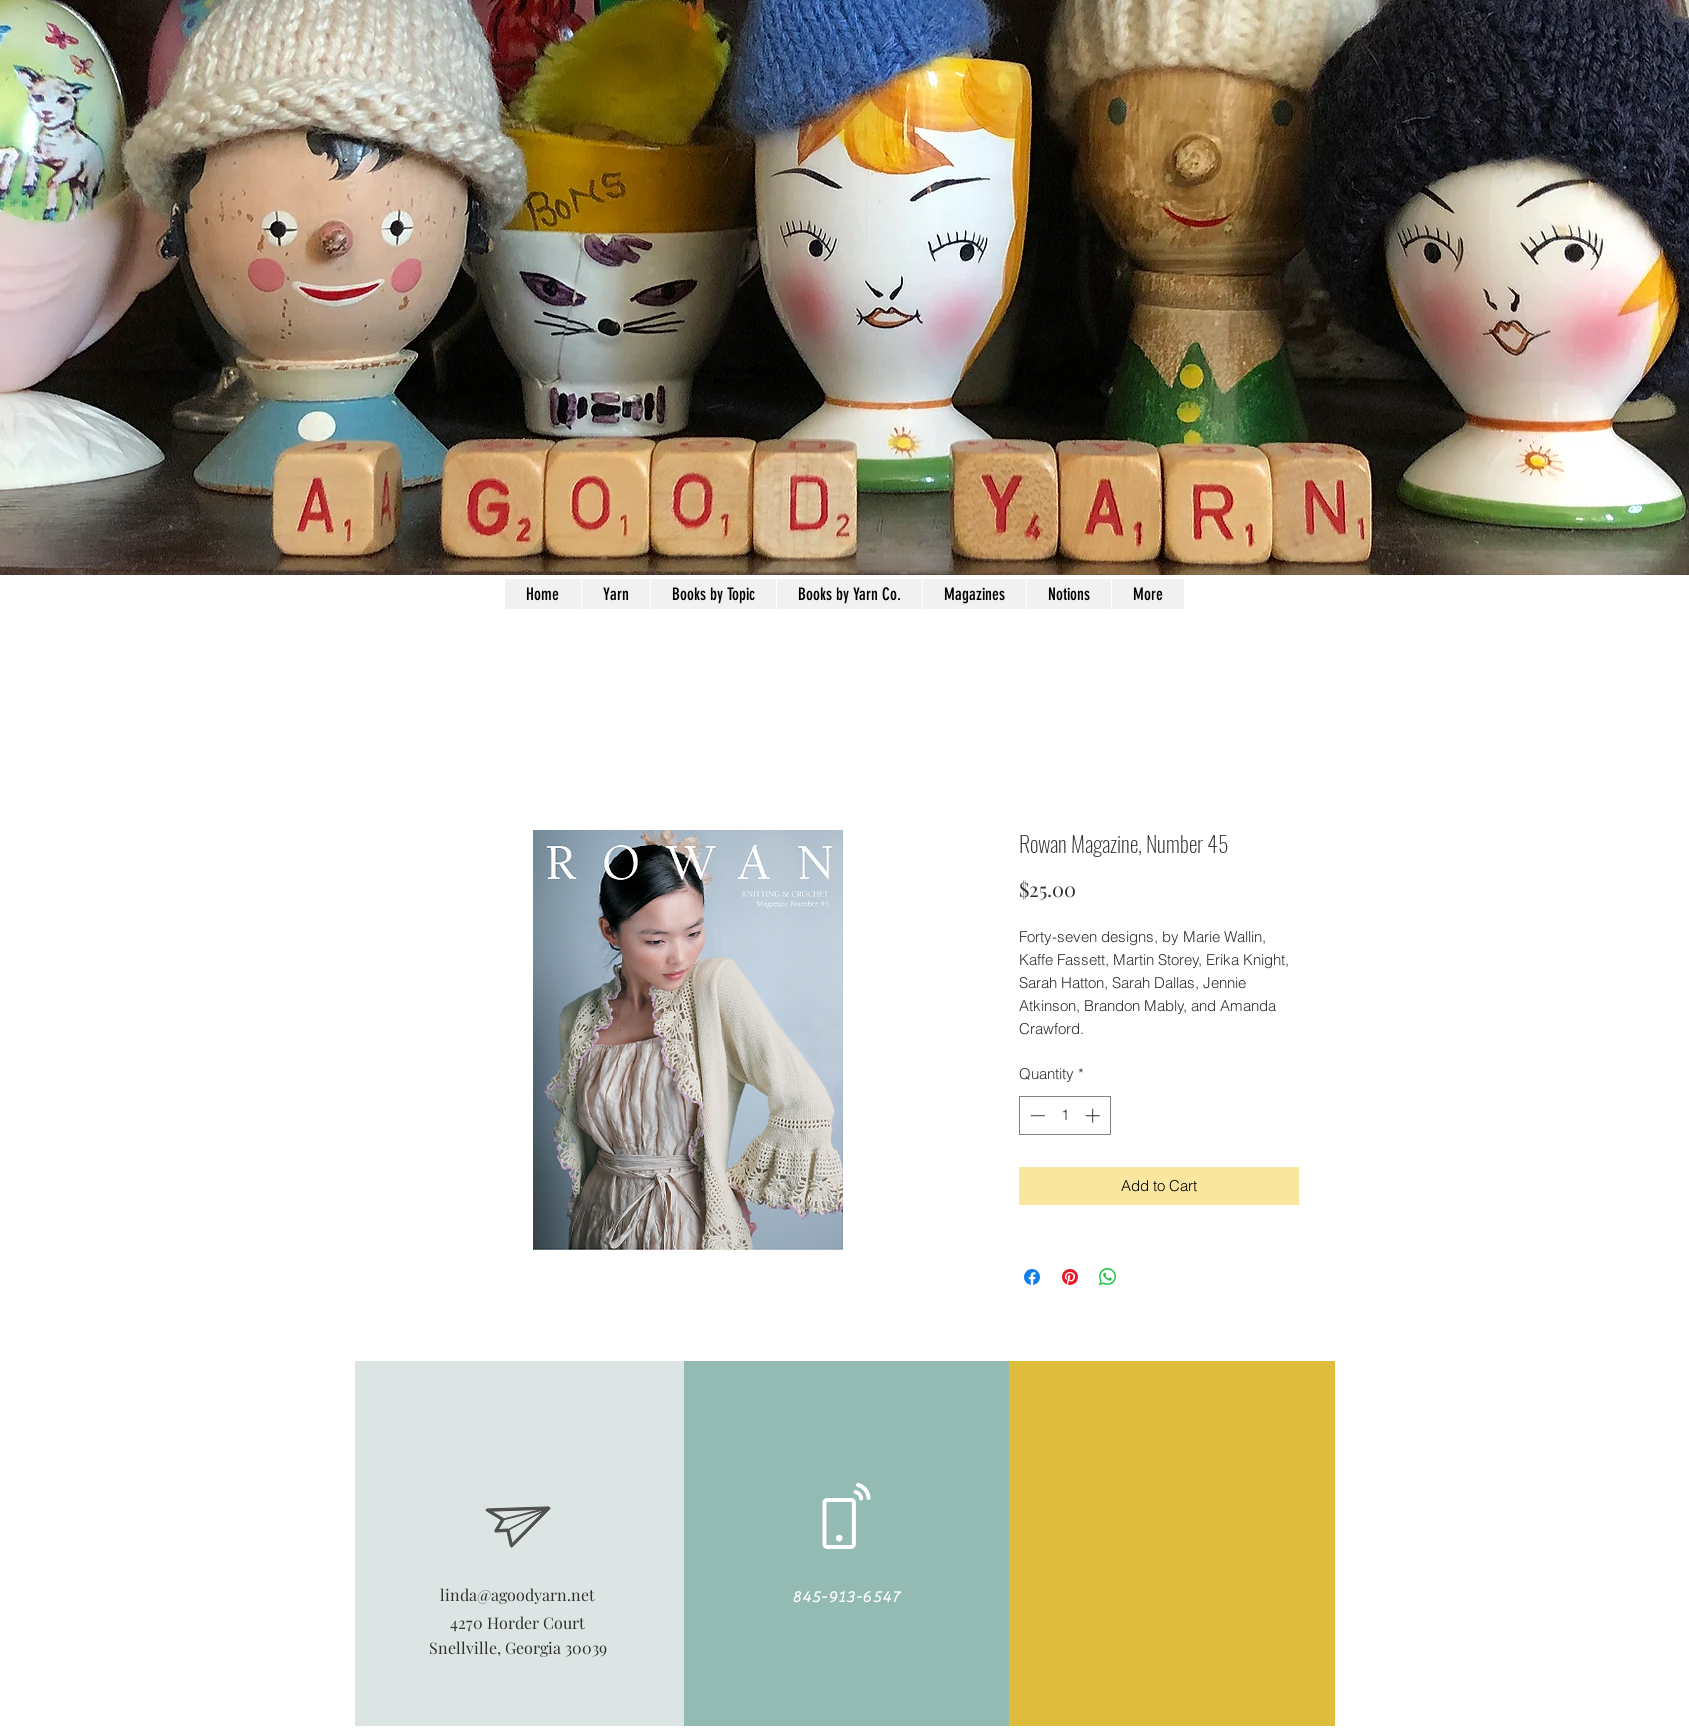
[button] (1068, 594)
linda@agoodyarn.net (517, 1594)
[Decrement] (1035, 1115)
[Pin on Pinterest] (1070, 1277)
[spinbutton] (1064, 1115)
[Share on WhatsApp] (1108, 1277)
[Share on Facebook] (1032, 1277)
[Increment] (1094, 1115)
